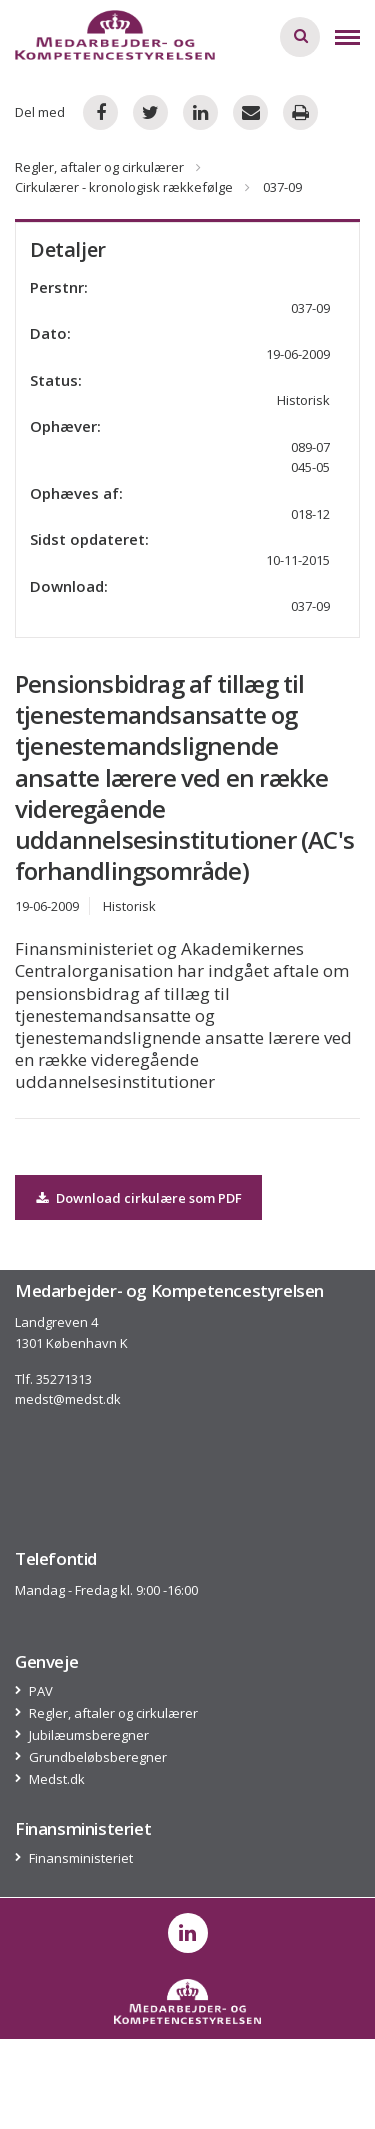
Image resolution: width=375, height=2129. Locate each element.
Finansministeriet (81, 1858)
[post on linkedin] (188, 1933)
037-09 (310, 606)
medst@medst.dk (68, 1399)
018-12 (310, 514)
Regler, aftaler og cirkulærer (99, 167)
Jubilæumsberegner (89, 1735)
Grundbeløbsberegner (98, 1757)
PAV (41, 1691)
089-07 (310, 447)
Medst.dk (57, 1779)
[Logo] (115, 35)
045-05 (310, 467)
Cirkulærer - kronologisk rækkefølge (124, 187)
